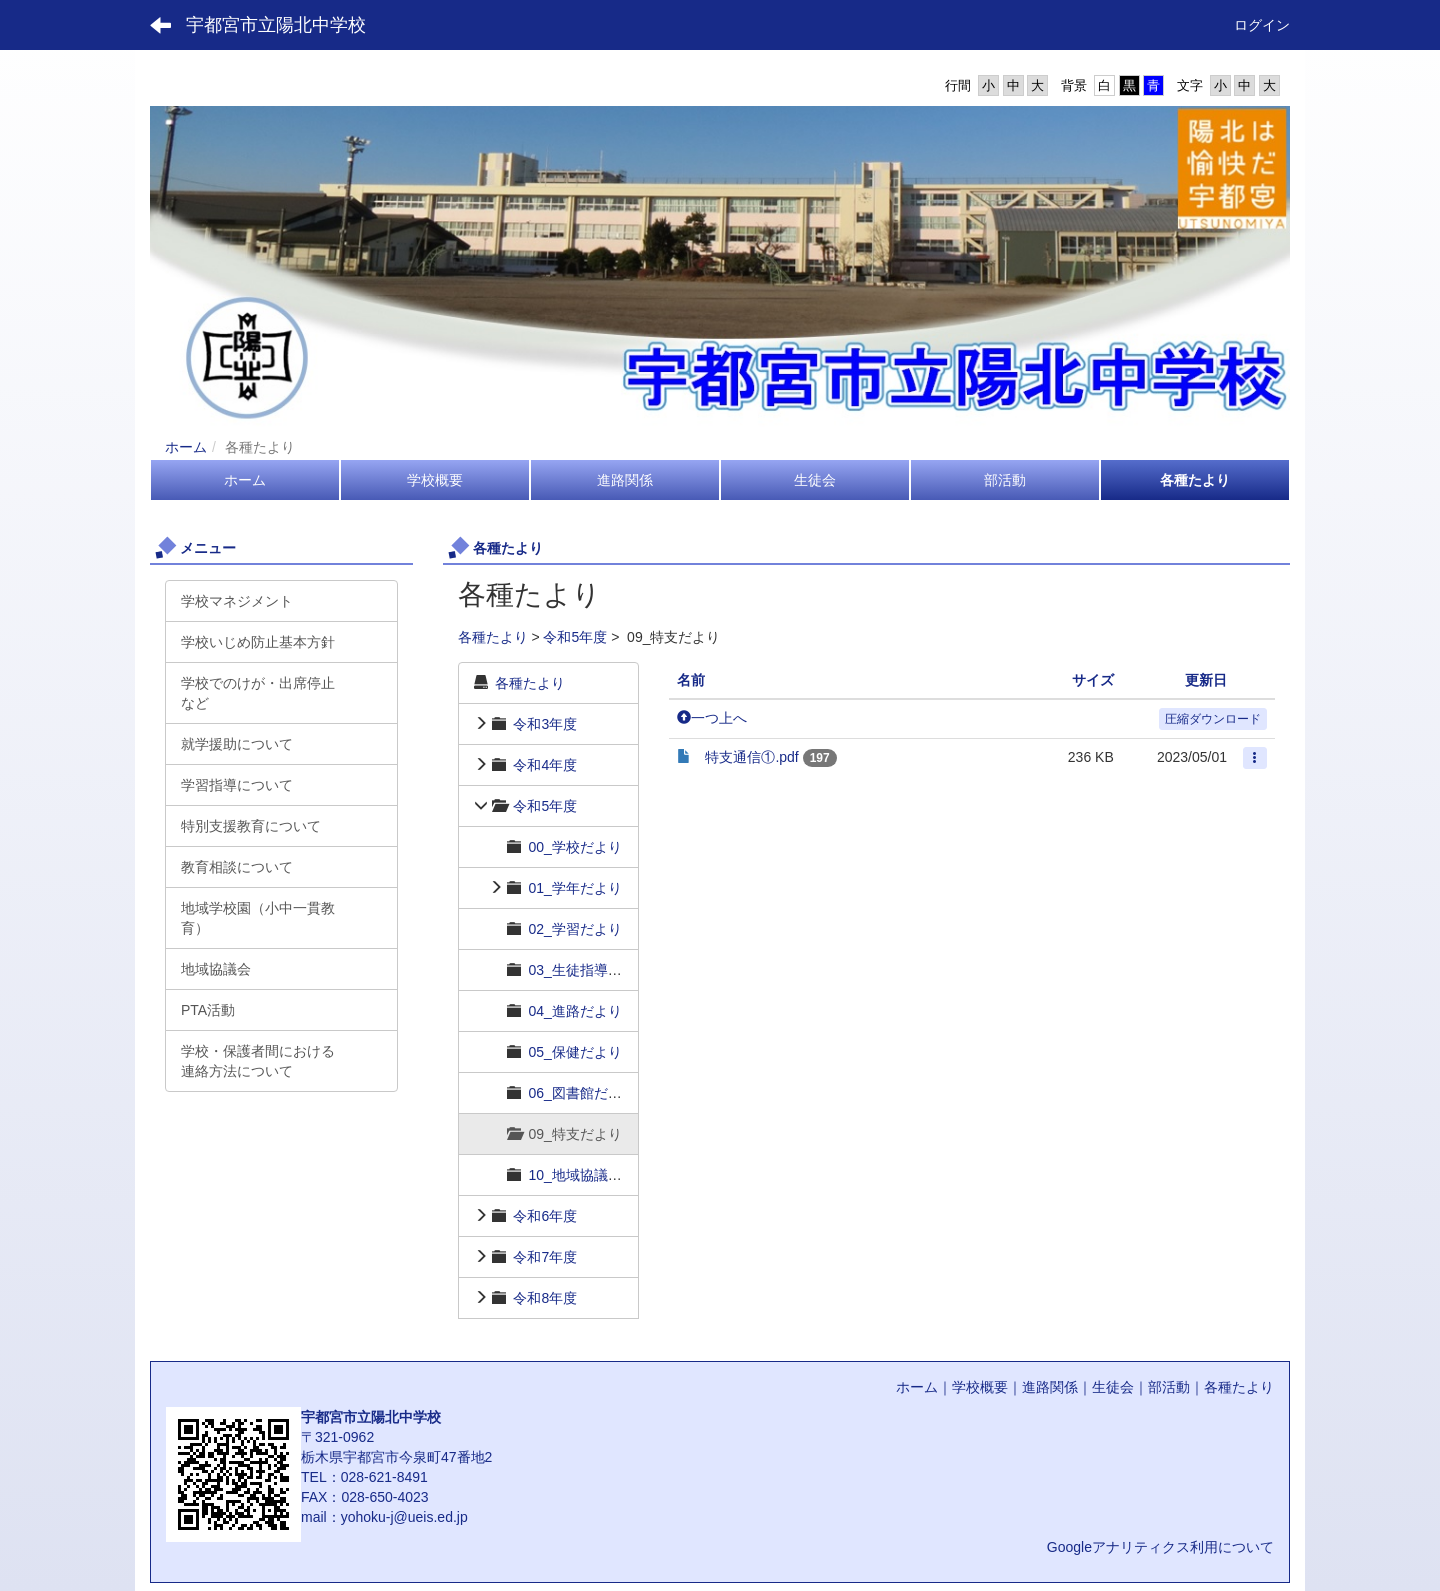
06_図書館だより (581, 1093)
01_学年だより (574, 888)
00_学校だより (574, 847)
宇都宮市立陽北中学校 (276, 25)
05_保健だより (574, 1052)
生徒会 (1113, 1387)
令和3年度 (545, 724)
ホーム (186, 447)
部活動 (1169, 1387)
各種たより (493, 637)
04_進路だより (574, 1011)
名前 (691, 680)
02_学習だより (574, 929)
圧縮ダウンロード (1213, 719)
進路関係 (1050, 1387)
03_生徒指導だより (588, 970)
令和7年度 (545, 1257)
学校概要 (980, 1387)
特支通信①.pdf (751, 757)
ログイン (1262, 25)
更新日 (1206, 680)
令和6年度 (545, 1216)
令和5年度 (575, 637)
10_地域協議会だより (595, 1175)
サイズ (1093, 680)
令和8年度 (545, 1298)
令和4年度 (545, 765)
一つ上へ (712, 718)
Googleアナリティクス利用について (1160, 1547)
